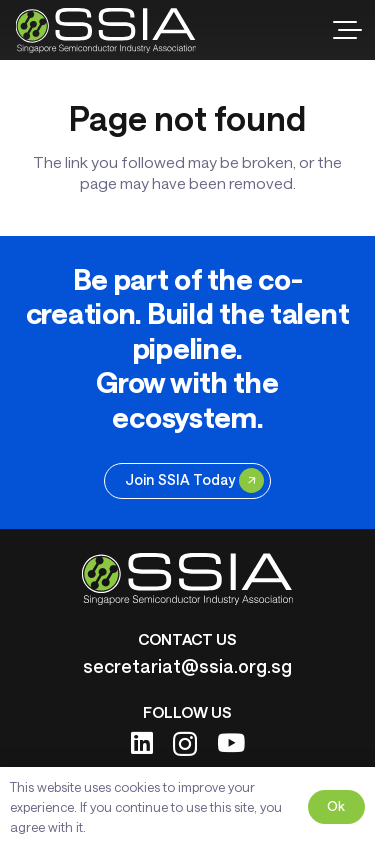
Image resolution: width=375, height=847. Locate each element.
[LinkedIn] (142, 742)
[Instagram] (185, 744)
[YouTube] (231, 742)
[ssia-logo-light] (106, 30)
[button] (347, 30)
